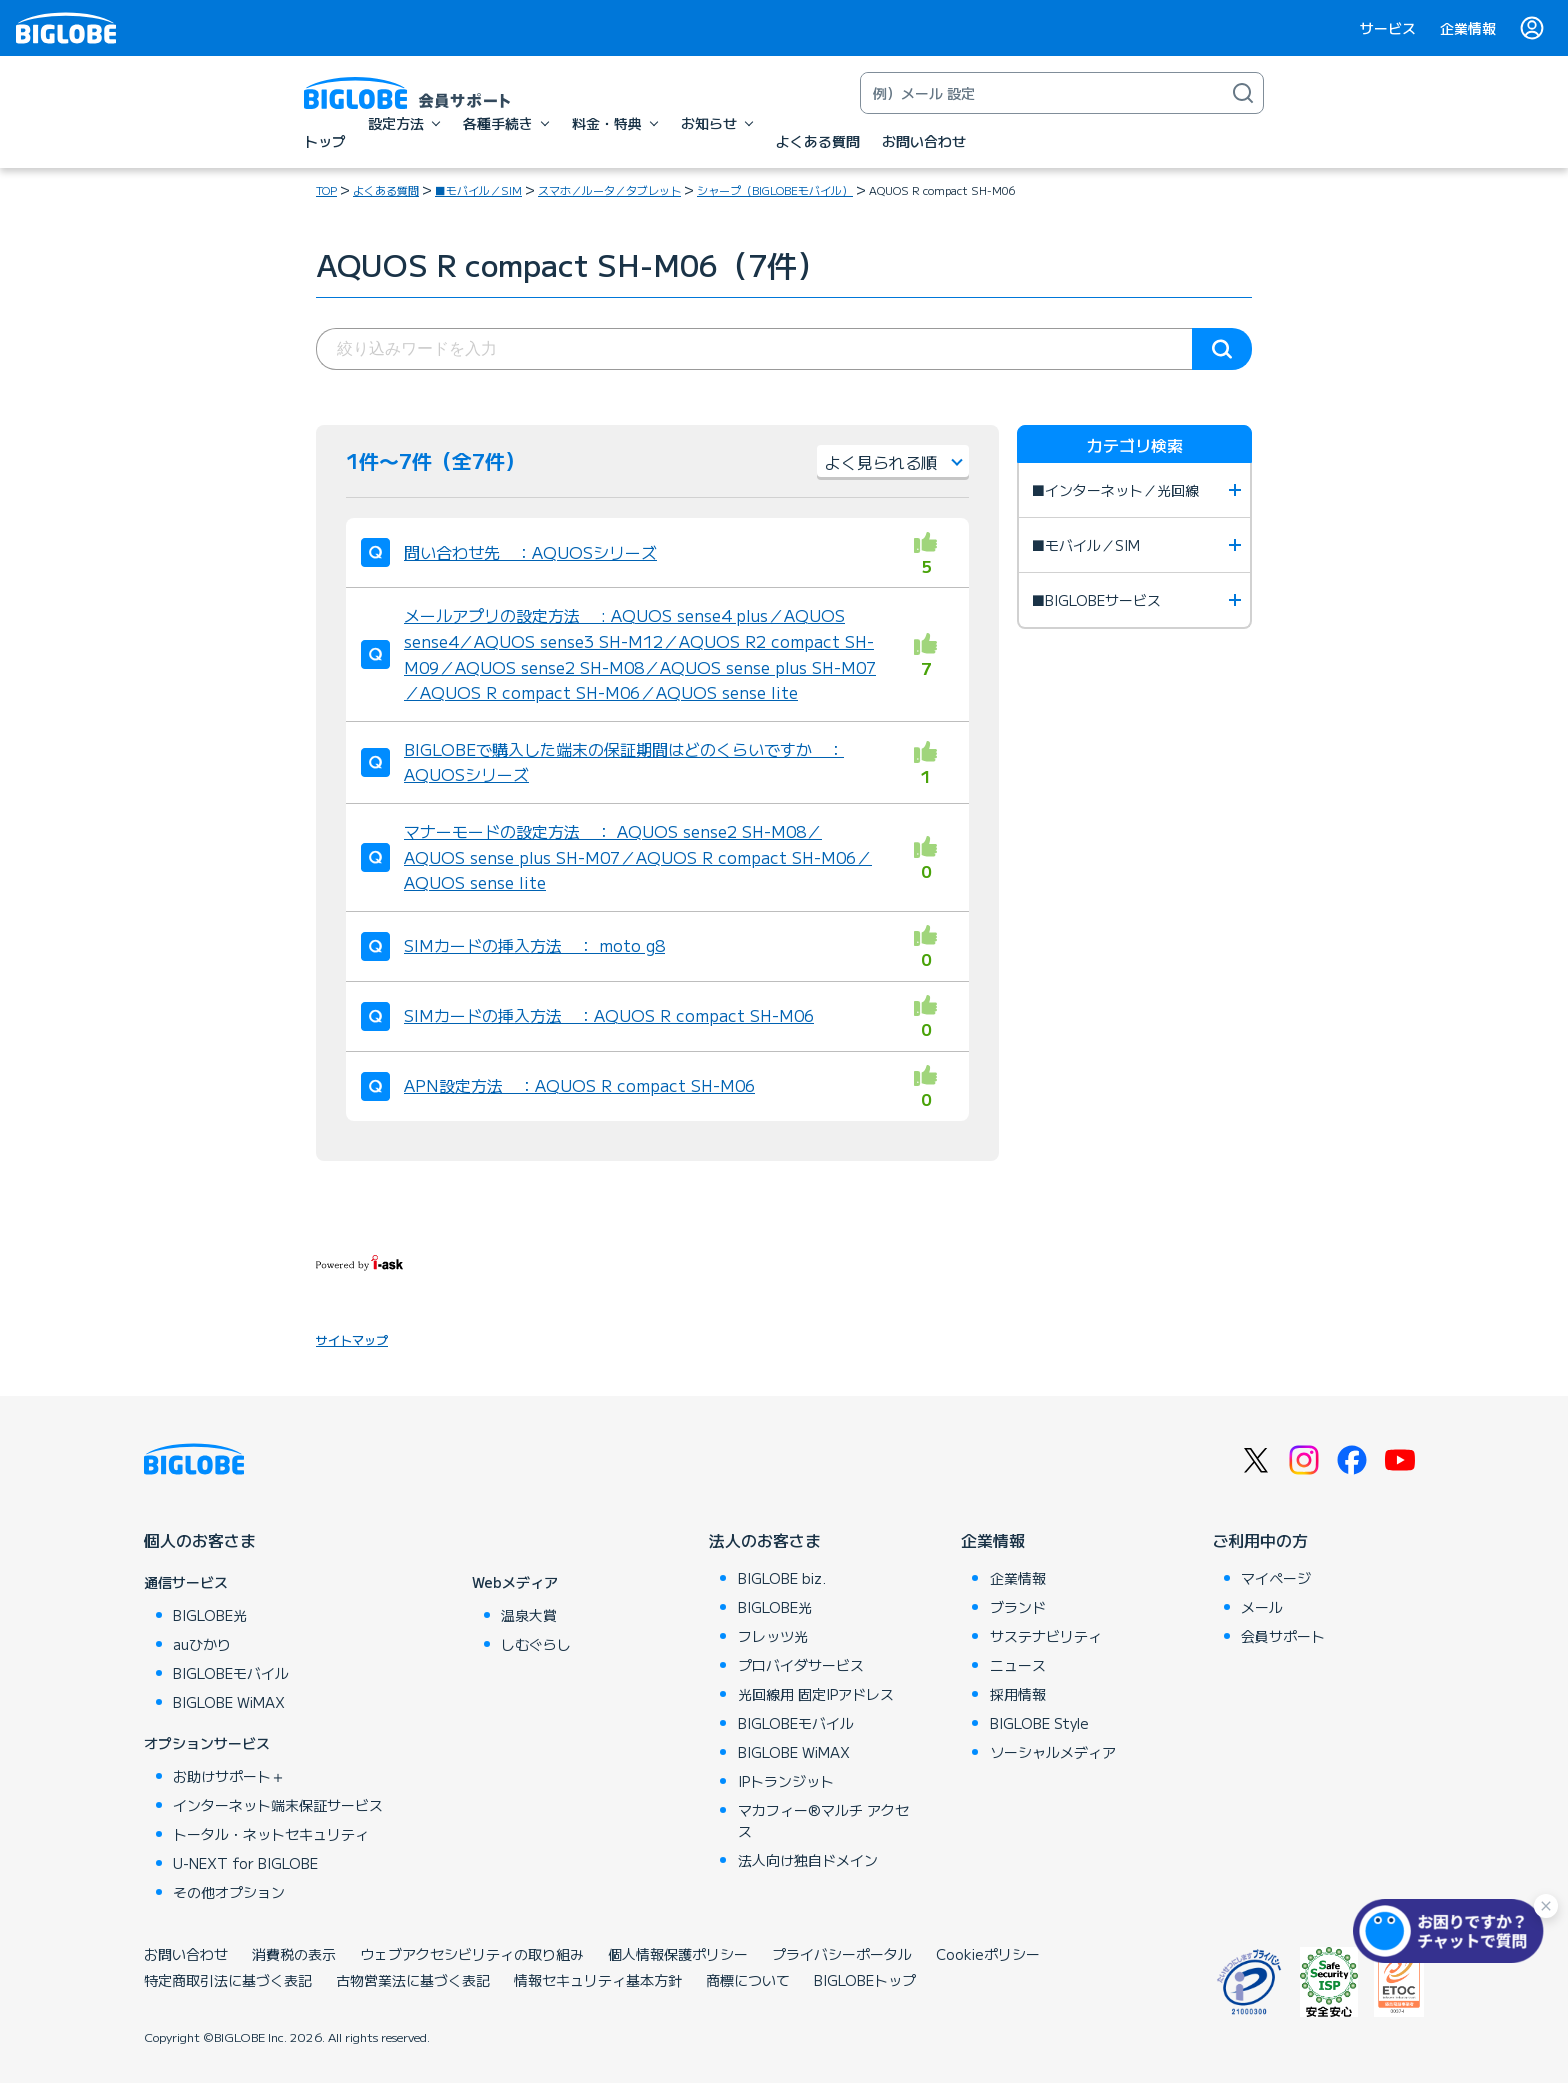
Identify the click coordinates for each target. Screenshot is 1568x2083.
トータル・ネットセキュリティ (271, 1834)
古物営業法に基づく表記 (413, 1980)
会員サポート (1283, 1636)
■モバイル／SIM (478, 190)
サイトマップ (352, 1339)
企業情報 (1468, 28)
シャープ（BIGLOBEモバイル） (775, 190)
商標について (748, 1980)
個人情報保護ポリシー (678, 1954)
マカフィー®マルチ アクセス (823, 1820)
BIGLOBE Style (1039, 1723)
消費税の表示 (294, 1954)
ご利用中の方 (1260, 1540)
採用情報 (1018, 1694)
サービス (1388, 28)
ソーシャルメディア (1053, 1752)
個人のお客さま (200, 1540)
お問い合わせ (186, 1954)
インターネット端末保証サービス (278, 1805)
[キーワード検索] (1042, 93)
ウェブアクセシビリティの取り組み (472, 1954)
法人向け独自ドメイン (808, 1860)
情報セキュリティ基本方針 (598, 1980)
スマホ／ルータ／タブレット (609, 190)
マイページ (1276, 1578)
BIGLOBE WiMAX (229, 1702)
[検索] (1243, 93)
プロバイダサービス (801, 1665)
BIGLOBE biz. (782, 1578)
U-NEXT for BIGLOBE (245, 1863)
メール (1262, 1607)
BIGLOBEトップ (865, 1980)
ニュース (1018, 1665)
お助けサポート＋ (229, 1776)
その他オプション (229, 1892)
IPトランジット (786, 1781)
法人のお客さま (765, 1540)
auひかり (202, 1644)
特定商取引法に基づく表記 (228, 1980)
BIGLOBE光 (210, 1615)
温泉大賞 (529, 1615)
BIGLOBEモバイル (231, 1673)
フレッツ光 (773, 1636)
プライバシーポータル (842, 1954)
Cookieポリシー (988, 1954)
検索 (1222, 349)
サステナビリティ (1046, 1636)
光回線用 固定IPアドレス (816, 1694)
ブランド (1018, 1607)
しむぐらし (536, 1644)
